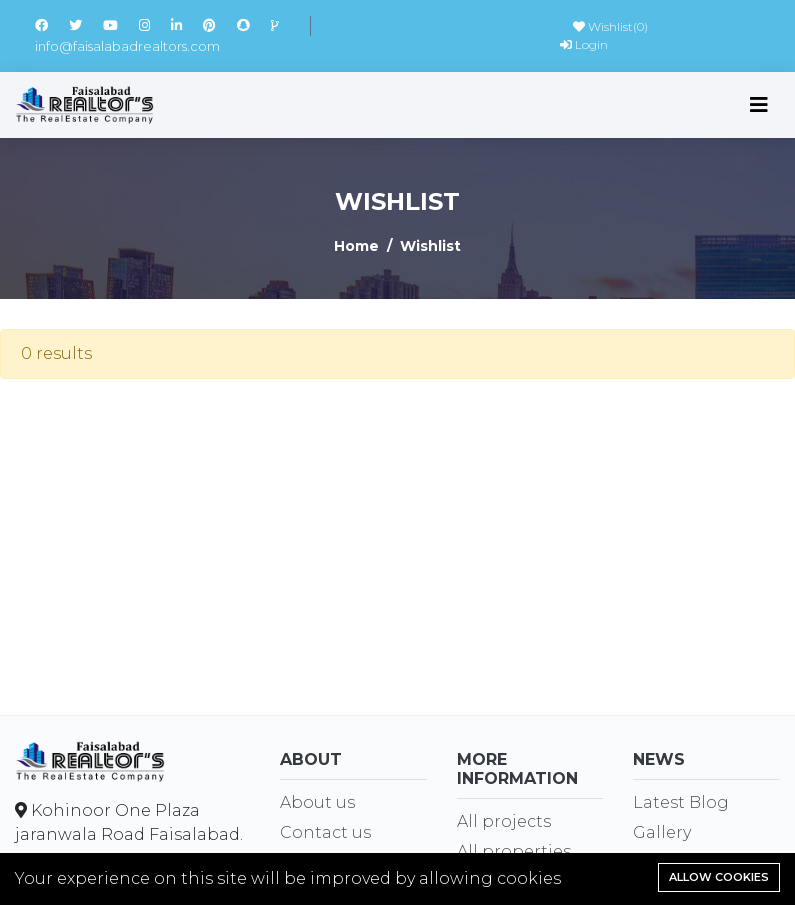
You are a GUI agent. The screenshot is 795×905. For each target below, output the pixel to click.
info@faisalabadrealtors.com (127, 46)
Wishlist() (610, 26)
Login (584, 44)
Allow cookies (719, 877)
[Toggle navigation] (759, 105)
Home (356, 246)
